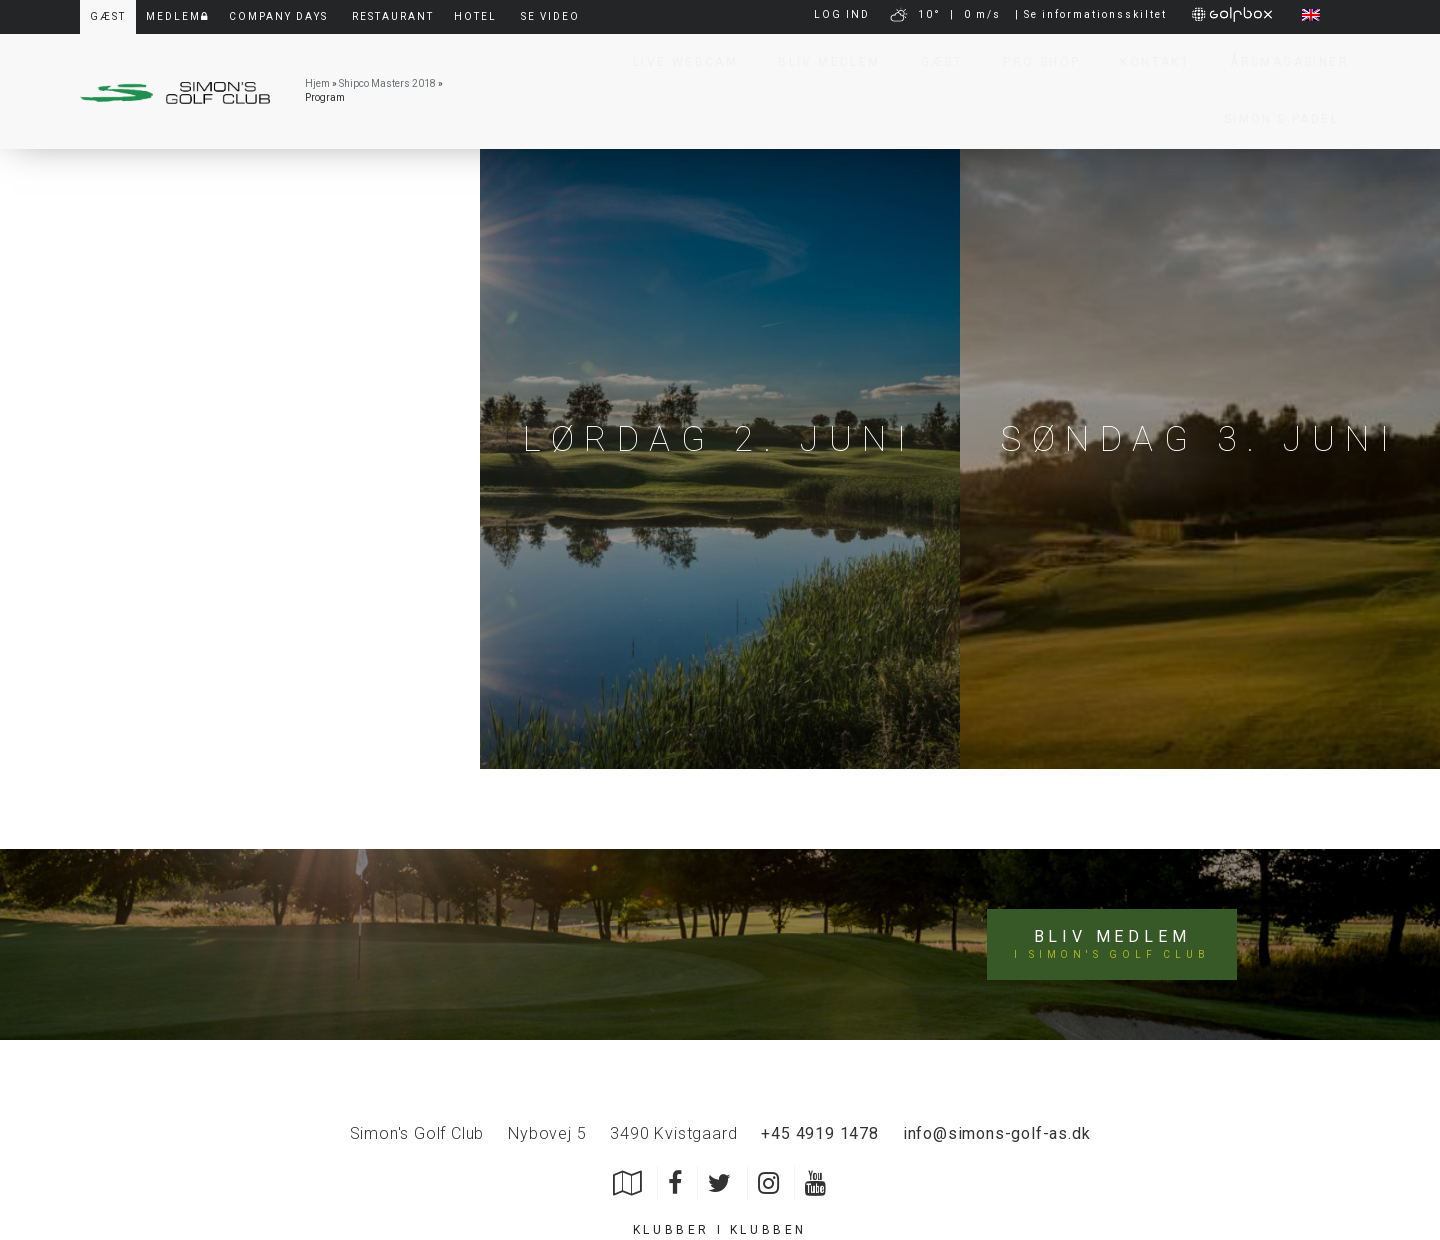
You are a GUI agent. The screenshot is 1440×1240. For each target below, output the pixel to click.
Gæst (933, 62)
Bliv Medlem (820, 62)
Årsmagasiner (1280, 62)
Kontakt (1146, 62)
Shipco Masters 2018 (387, 83)
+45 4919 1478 (819, 1133)
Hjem (317, 83)
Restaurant (393, 16)
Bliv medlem (1111, 945)
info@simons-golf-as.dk (997, 1133)
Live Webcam (676, 62)
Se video (550, 16)
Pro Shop (1032, 62)
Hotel (475, 16)
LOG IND (842, 14)
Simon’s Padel (1272, 119)
